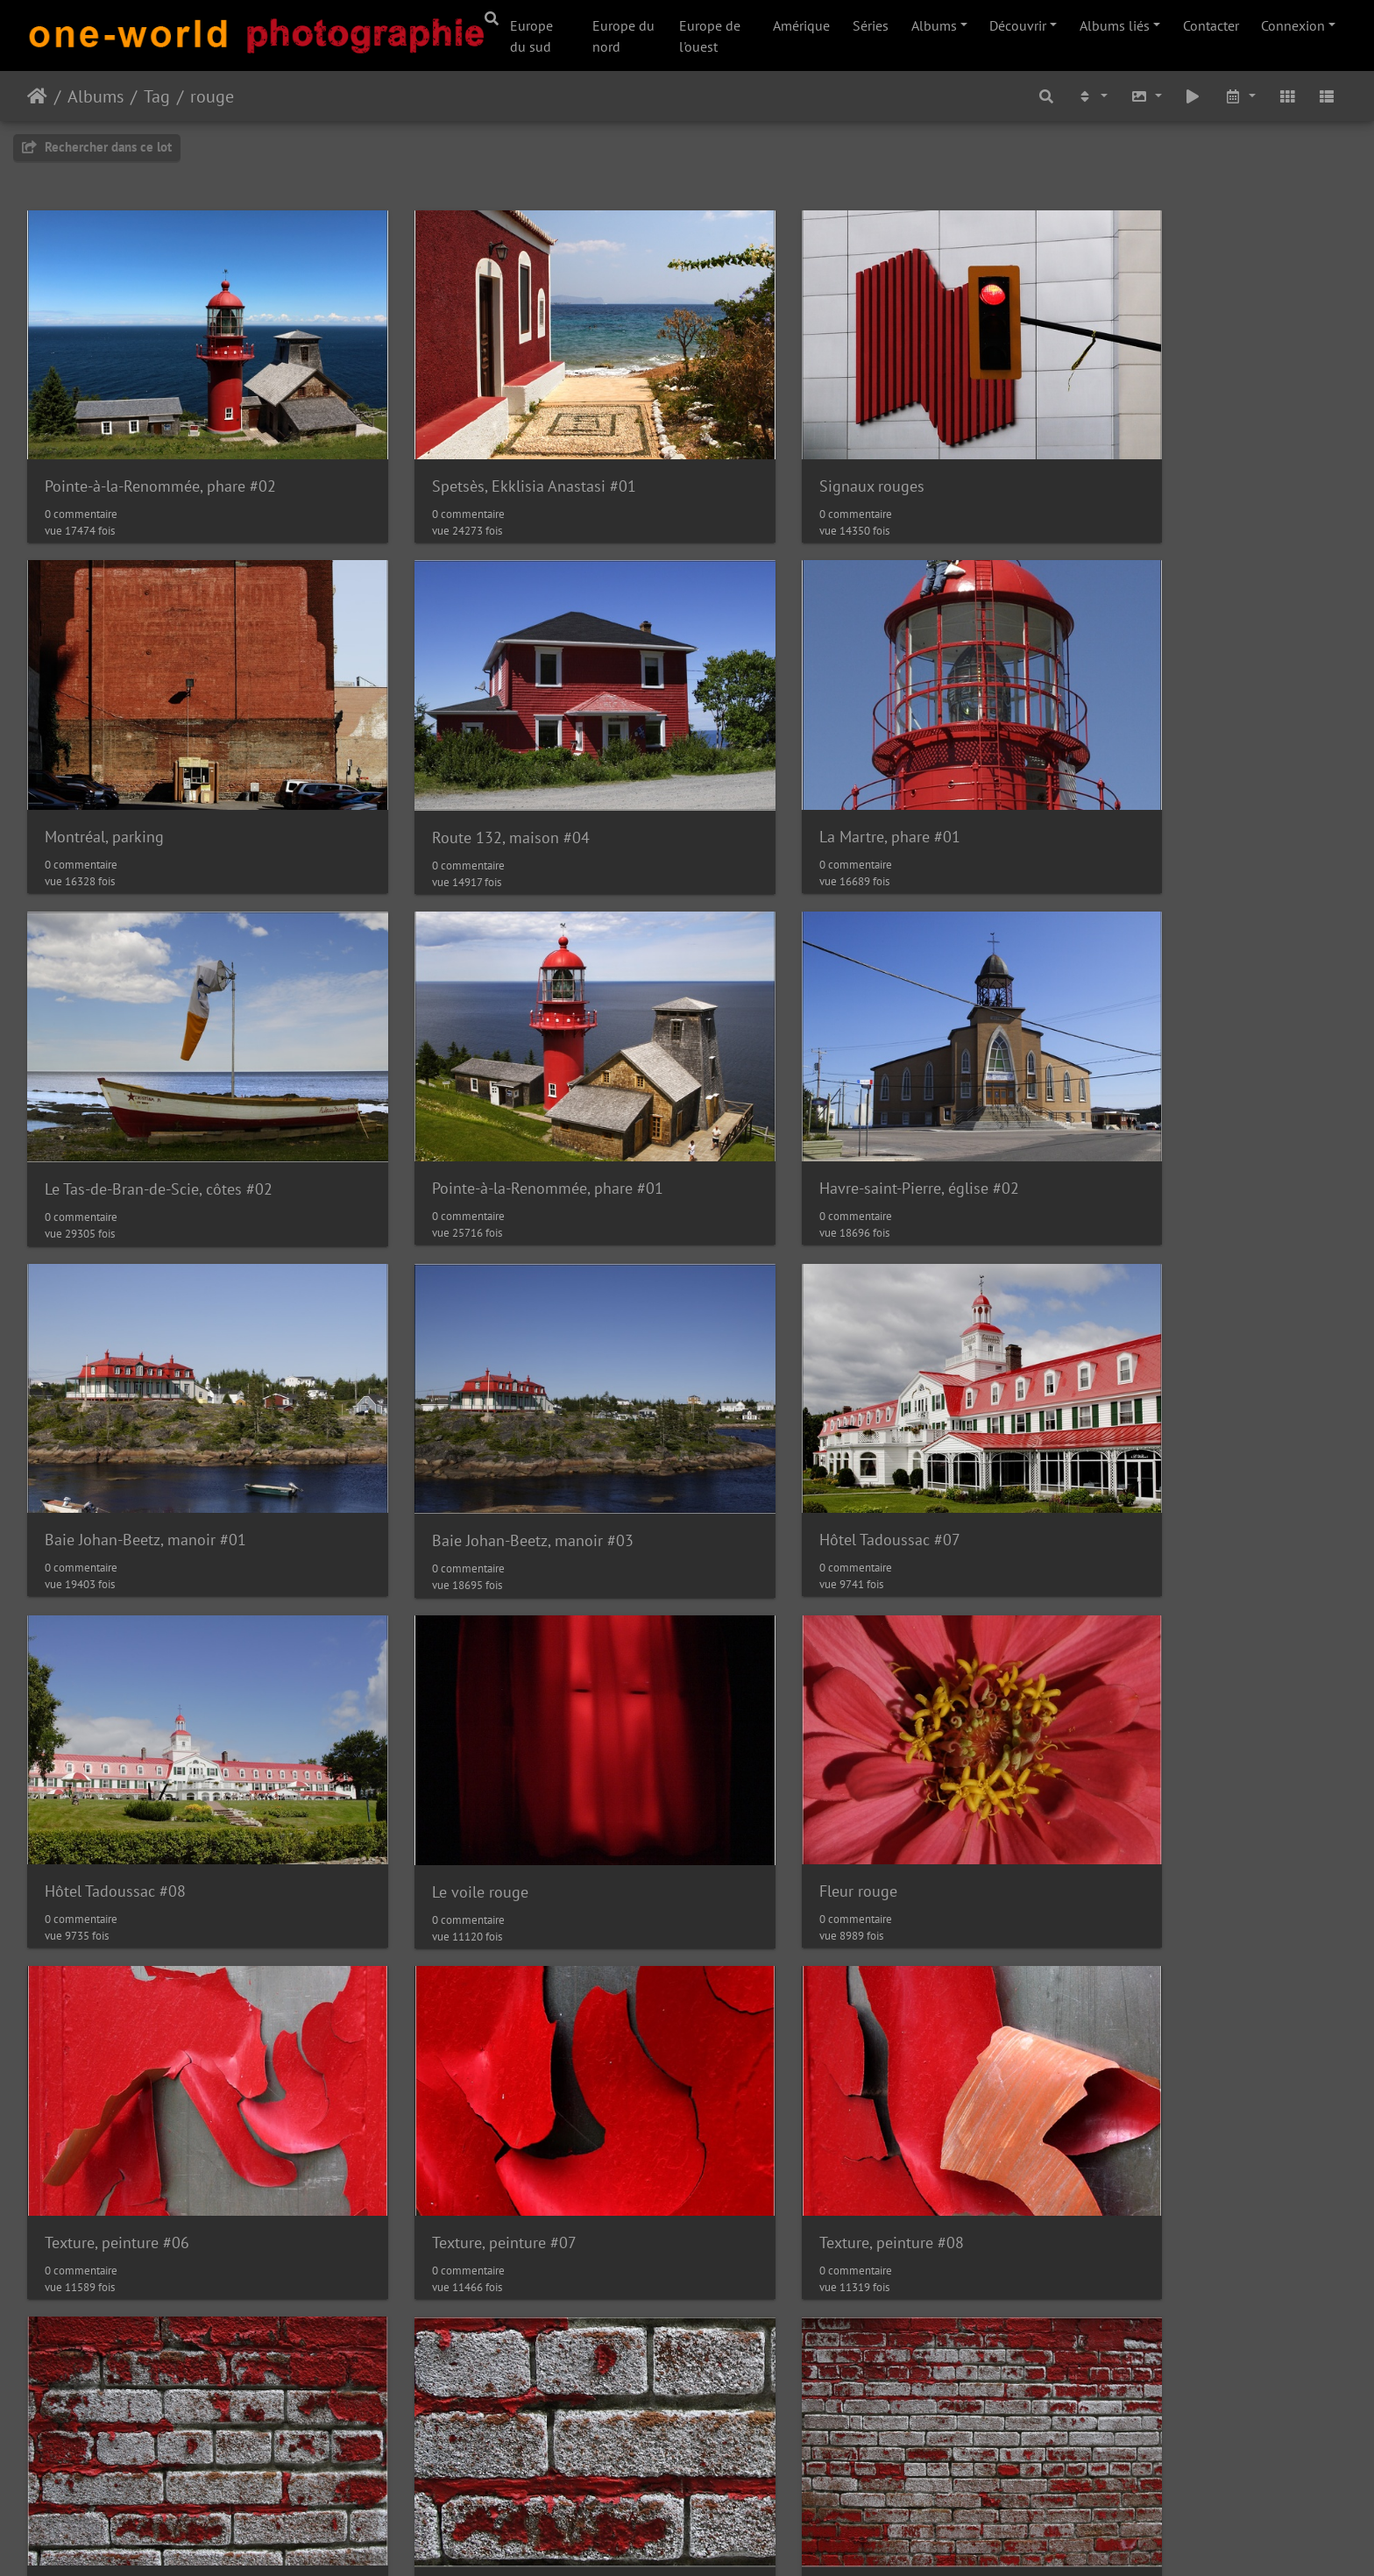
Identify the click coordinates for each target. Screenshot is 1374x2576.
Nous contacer (753, 2539)
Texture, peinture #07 (117, 1715)
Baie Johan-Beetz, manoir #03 (818, 1084)
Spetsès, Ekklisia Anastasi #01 (483, 451)
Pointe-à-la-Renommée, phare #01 (1169, 766)
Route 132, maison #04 (123, 767)
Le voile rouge (429, 1400)
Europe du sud (531, 36)
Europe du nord (623, 36)
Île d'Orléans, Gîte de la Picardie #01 (167, 2349)
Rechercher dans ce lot (97, 146)
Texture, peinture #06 (1126, 1399)
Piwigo (678, 2539)
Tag (157, 96)
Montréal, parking (1113, 451)
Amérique (801, 25)
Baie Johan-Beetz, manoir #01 (482, 1083)
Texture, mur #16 (102, 2033)
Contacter (1211, 25)
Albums (934, 25)
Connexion (1293, 25)
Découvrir (1017, 25)
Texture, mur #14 (775, 1715)
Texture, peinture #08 (453, 1715)
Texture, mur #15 (1111, 1716)
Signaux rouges (770, 451)
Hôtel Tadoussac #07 (1124, 1083)
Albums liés (1115, 25)
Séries (871, 25)
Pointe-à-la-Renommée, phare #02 (160, 451)
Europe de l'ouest (709, 36)
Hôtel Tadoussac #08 (115, 1399)
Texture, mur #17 (438, 2033)
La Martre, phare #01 (451, 766)
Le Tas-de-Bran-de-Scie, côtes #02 (832, 767)
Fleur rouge (757, 1399)
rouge (212, 96)
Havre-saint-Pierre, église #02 (144, 1083)
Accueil (37, 96)
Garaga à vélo (764, 2032)
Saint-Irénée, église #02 (1134, 2033)
